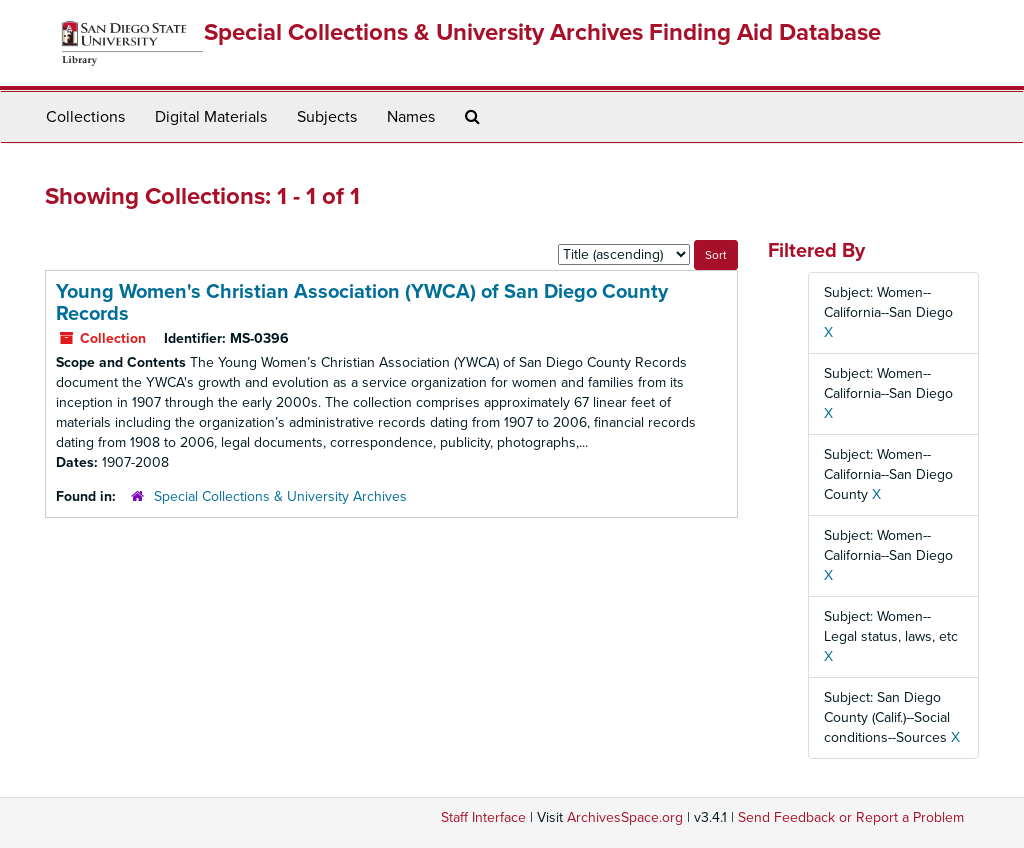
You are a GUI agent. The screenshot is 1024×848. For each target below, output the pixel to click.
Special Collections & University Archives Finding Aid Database (542, 32)
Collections (85, 117)
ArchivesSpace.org (625, 817)
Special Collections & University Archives (280, 496)
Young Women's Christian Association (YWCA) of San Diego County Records (362, 303)
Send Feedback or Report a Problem (851, 817)
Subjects (327, 117)
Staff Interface (483, 817)
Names (411, 117)
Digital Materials (211, 117)
